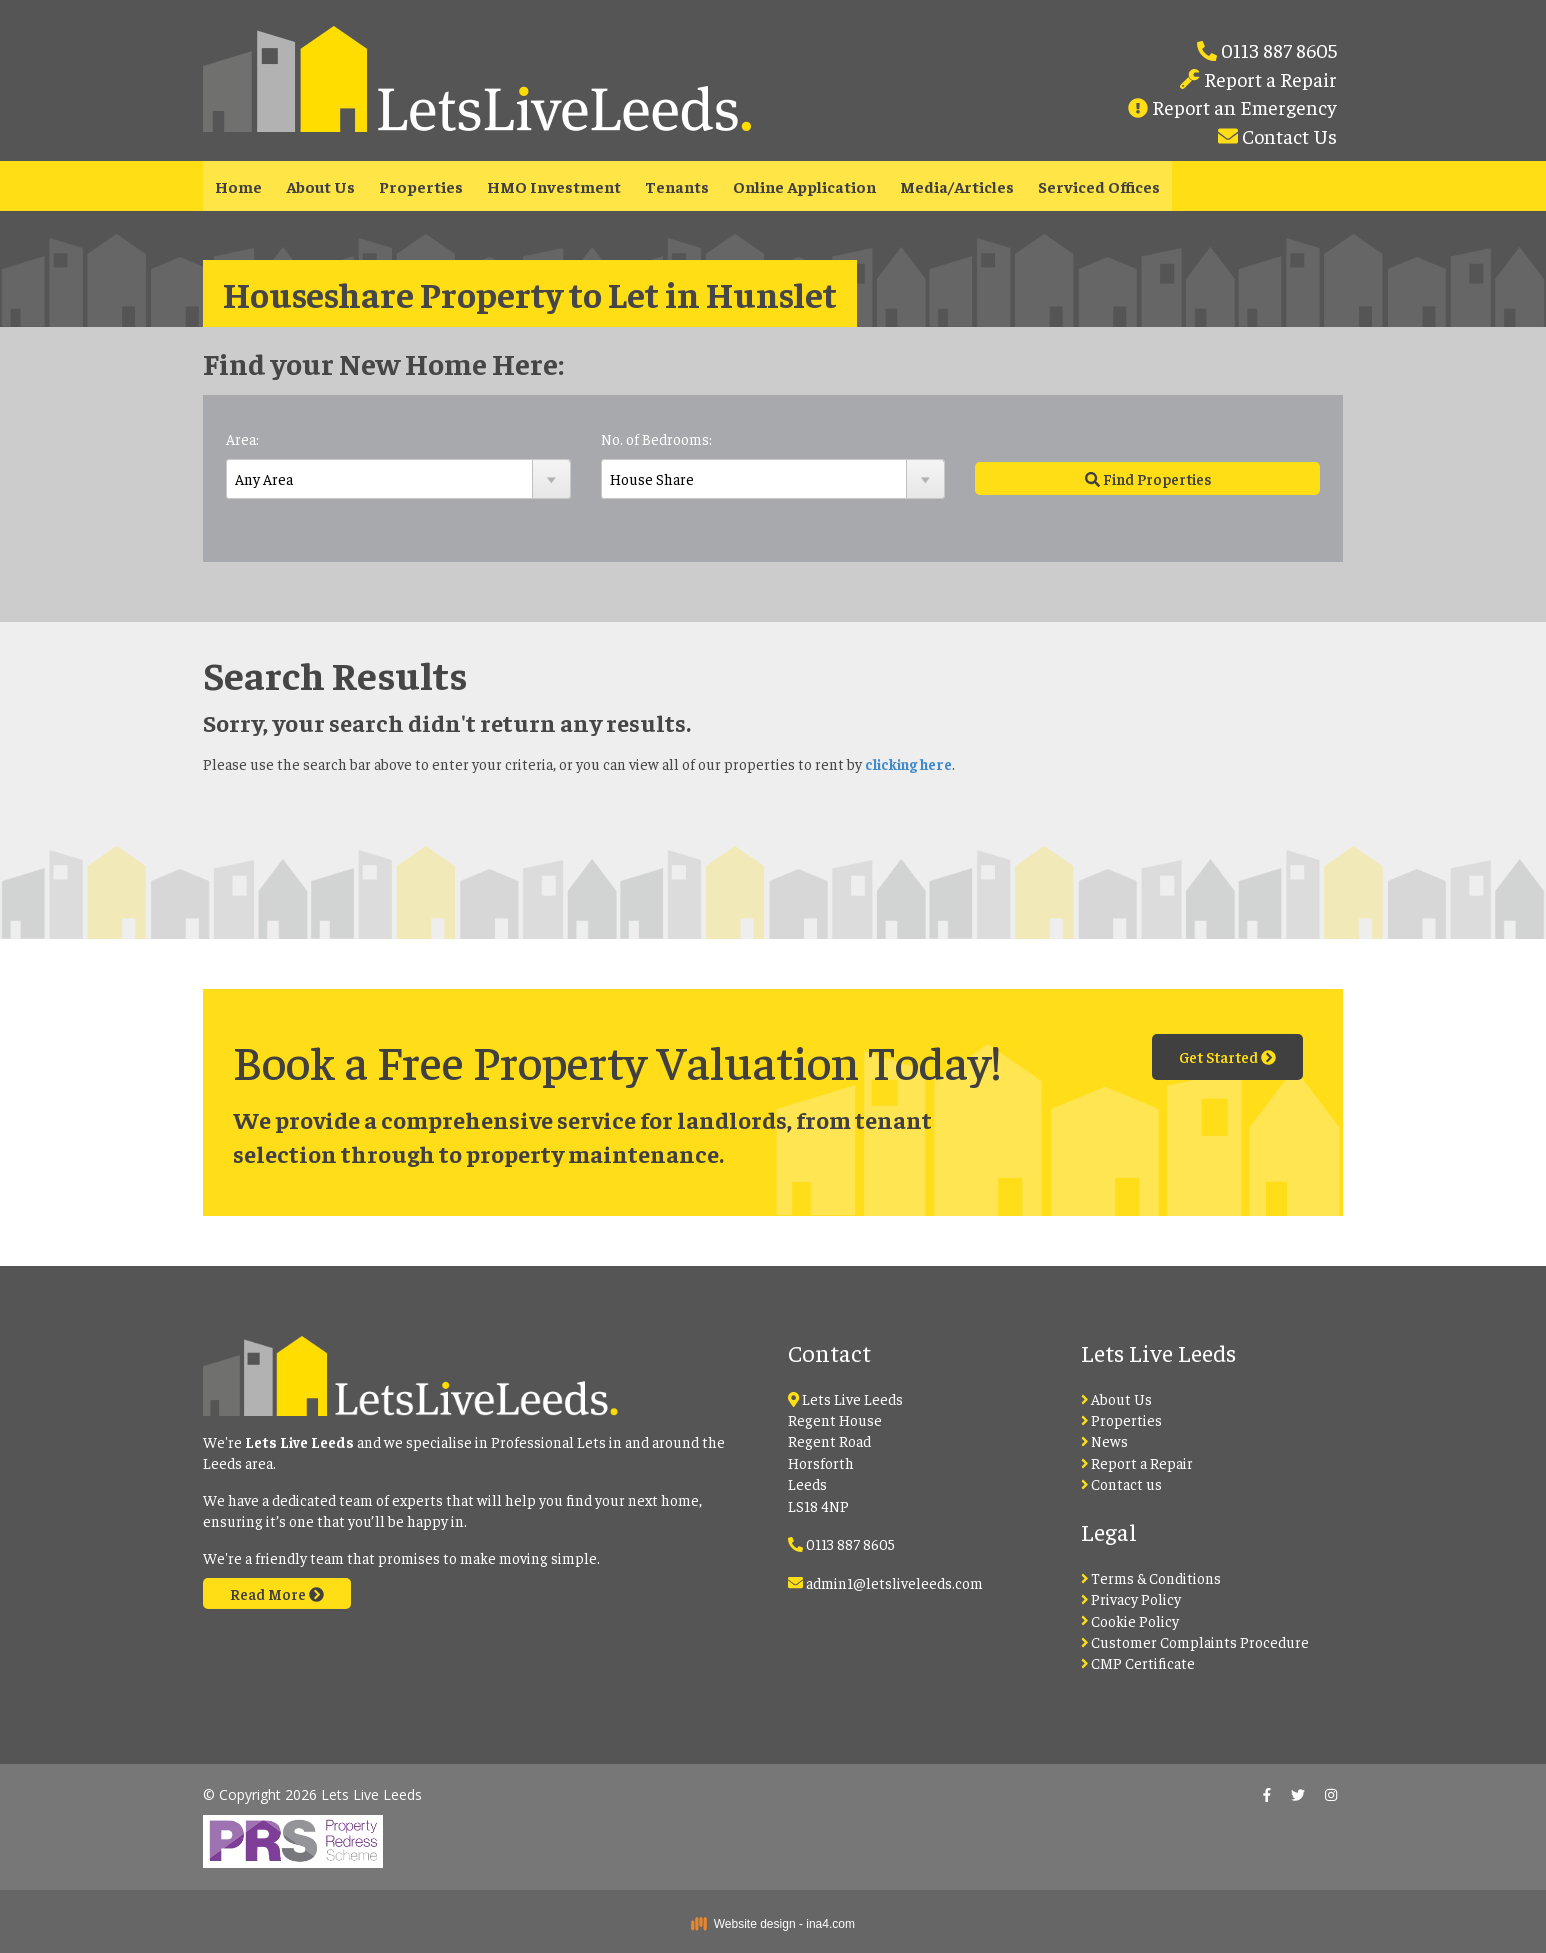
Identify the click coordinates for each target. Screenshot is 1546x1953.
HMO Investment (554, 186)
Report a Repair (1268, 78)
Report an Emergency (1242, 106)
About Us (320, 186)
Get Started (1227, 1056)
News (1105, 1440)
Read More (277, 1593)
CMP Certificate (1138, 1662)
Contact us (1122, 1483)
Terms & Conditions (1151, 1577)
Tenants (677, 186)
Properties (421, 186)
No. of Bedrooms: (656, 438)
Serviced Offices (1099, 186)
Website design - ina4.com (773, 1924)
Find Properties (1148, 478)
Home (238, 186)
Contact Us (1287, 135)
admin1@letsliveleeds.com (894, 1582)
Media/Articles (957, 186)
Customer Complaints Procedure (1195, 1641)
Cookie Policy (1130, 1620)
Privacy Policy (1131, 1598)
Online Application (804, 186)
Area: (242, 438)
